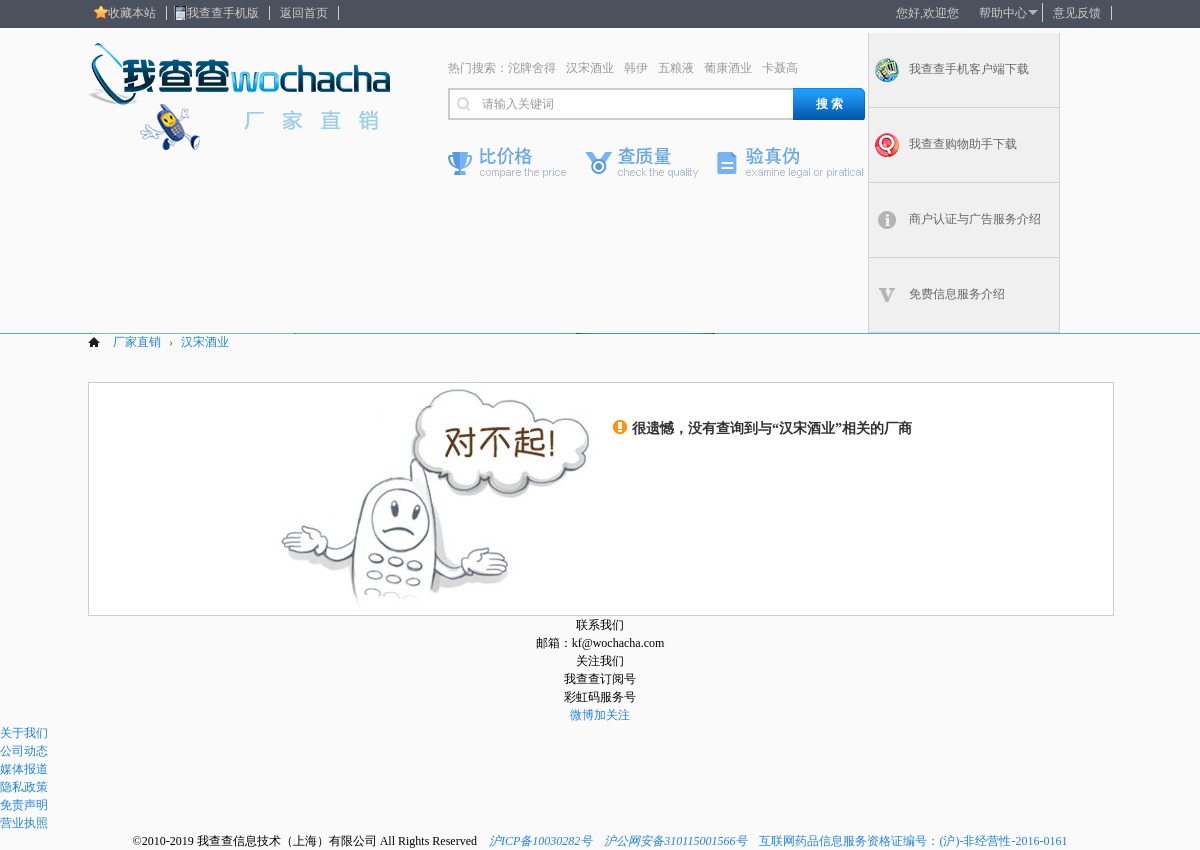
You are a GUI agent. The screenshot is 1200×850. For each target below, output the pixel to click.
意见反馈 (1077, 13)
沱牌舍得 (532, 68)
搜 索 (829, 104)
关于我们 (24, 733)
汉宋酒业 (590, 68)
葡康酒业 (728, 68)
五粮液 (676, 68)
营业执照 (24, 823)
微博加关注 (600, 715)
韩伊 (636, 68)
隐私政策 (24, 787)
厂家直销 (137, 342)
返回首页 (304, 13)
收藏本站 (132, 13)
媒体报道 (24, 769)
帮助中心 (1003, 13)
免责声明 (24, 805)
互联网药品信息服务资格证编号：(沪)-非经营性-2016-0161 (913, 841)
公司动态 (24, 751)
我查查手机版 (223, 13)
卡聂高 (780, 68)
